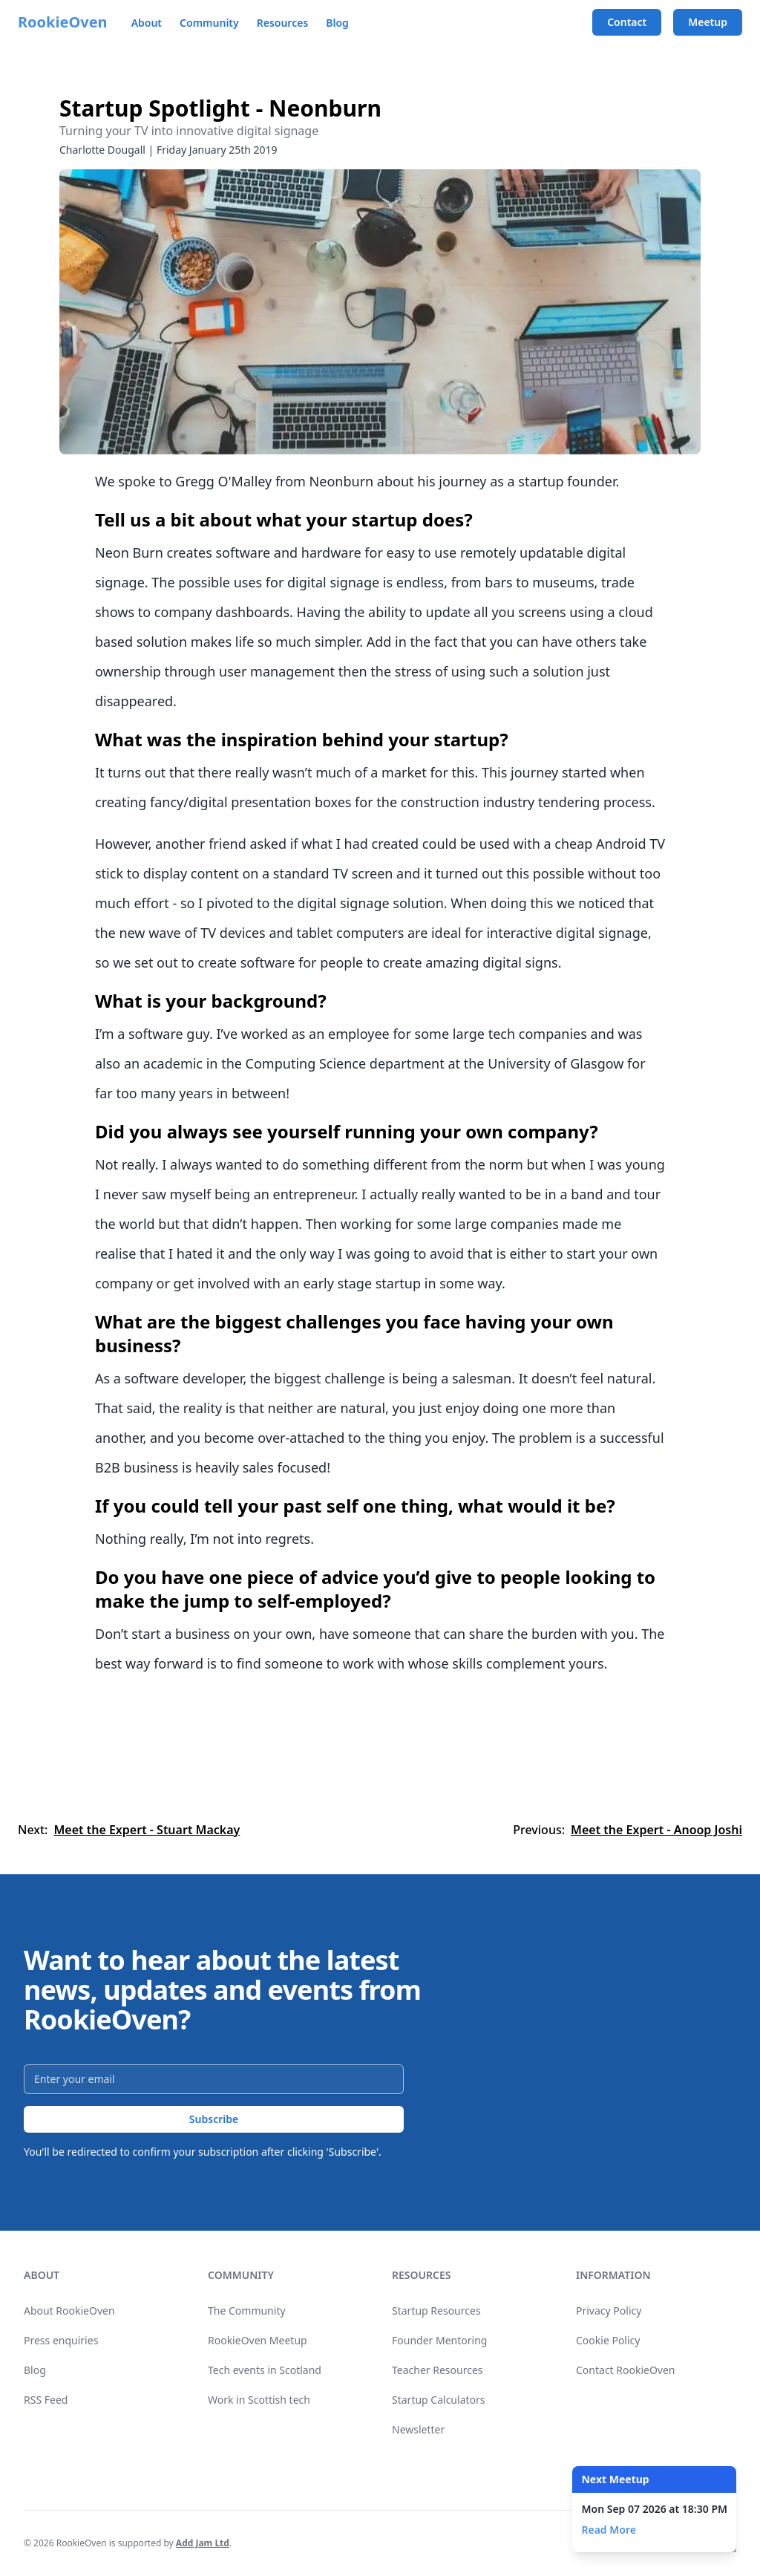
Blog (337, 23)
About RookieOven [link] (69, 2310)
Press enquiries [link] (61, 2340)
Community (209, 23)
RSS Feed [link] (46, 2400)
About (146, 23)
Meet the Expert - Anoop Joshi (656, 1830)
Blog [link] (35, 2370)
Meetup (707, 22)
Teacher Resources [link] (437, 2370)
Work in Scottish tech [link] (259, 2400)
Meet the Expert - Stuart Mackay (146, 1830)
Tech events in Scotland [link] (264, 2370)
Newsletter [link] (418, 2429)
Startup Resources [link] (436, 2310)
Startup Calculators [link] (438, 2400)
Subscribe (213, 2119)
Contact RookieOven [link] (625, 2370)
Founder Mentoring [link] (439, 2340)
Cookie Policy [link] (608, 2340)
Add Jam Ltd (202, 2543)
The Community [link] (247, 2310)
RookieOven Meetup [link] (257, 2340)
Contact (626, 22)
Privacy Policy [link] (608, 2310)
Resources (283, 23)
